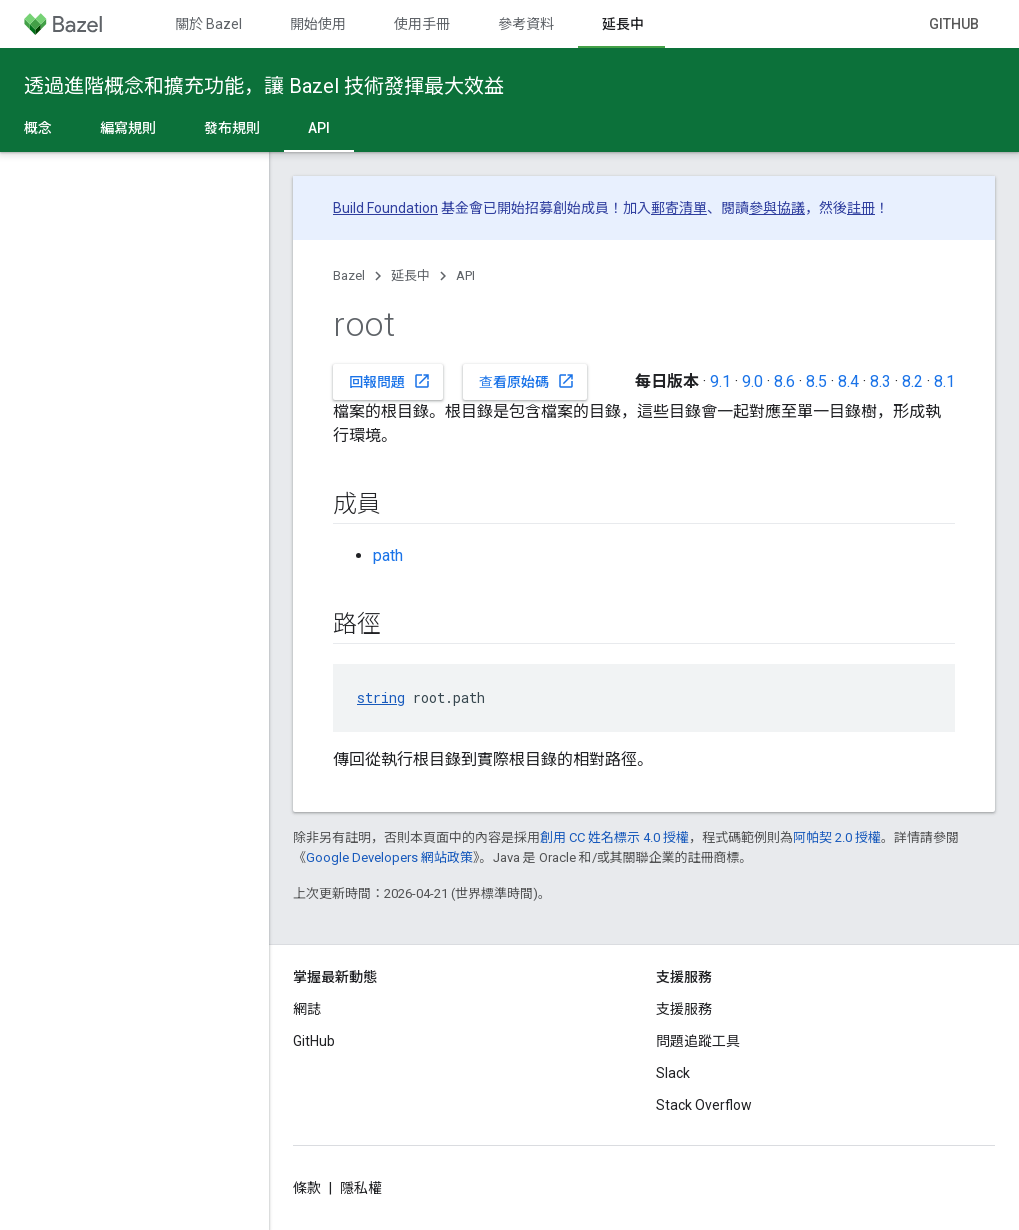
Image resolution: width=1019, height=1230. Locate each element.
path (388, 555)
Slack (673, 1073)
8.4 (848, 381)
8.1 (944, 381)
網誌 (307, 1009)
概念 (38, 128)
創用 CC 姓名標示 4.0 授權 (614, 837)
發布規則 (232, 128)
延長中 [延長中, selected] (623, 24)
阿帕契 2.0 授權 (837, 837)
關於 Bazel (208, 24)
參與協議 (777, 208)
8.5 (816, 381)
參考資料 (526, 24)
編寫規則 (128, 128)
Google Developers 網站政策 (389, 857)
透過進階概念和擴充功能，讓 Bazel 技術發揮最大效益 (264, 86)
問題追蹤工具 (698, 1041)
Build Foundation (385, 208)
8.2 (912, 381)
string (381, 697)
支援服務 (684, 1009)
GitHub (954, 24)
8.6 (784, 381)
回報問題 (390, 381)
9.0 (752, 381)
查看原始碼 (527, 381)
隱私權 (361, 1188)
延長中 (410, 275)
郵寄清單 (679, 208)
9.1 (720, 381)
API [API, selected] (319, 128)
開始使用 (318, 24)
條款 (307, 1188)
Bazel (349, 275)
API (465, 275)
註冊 (861, 208)
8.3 (880, 381)
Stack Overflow (704, 1105)
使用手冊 (422, 24)
